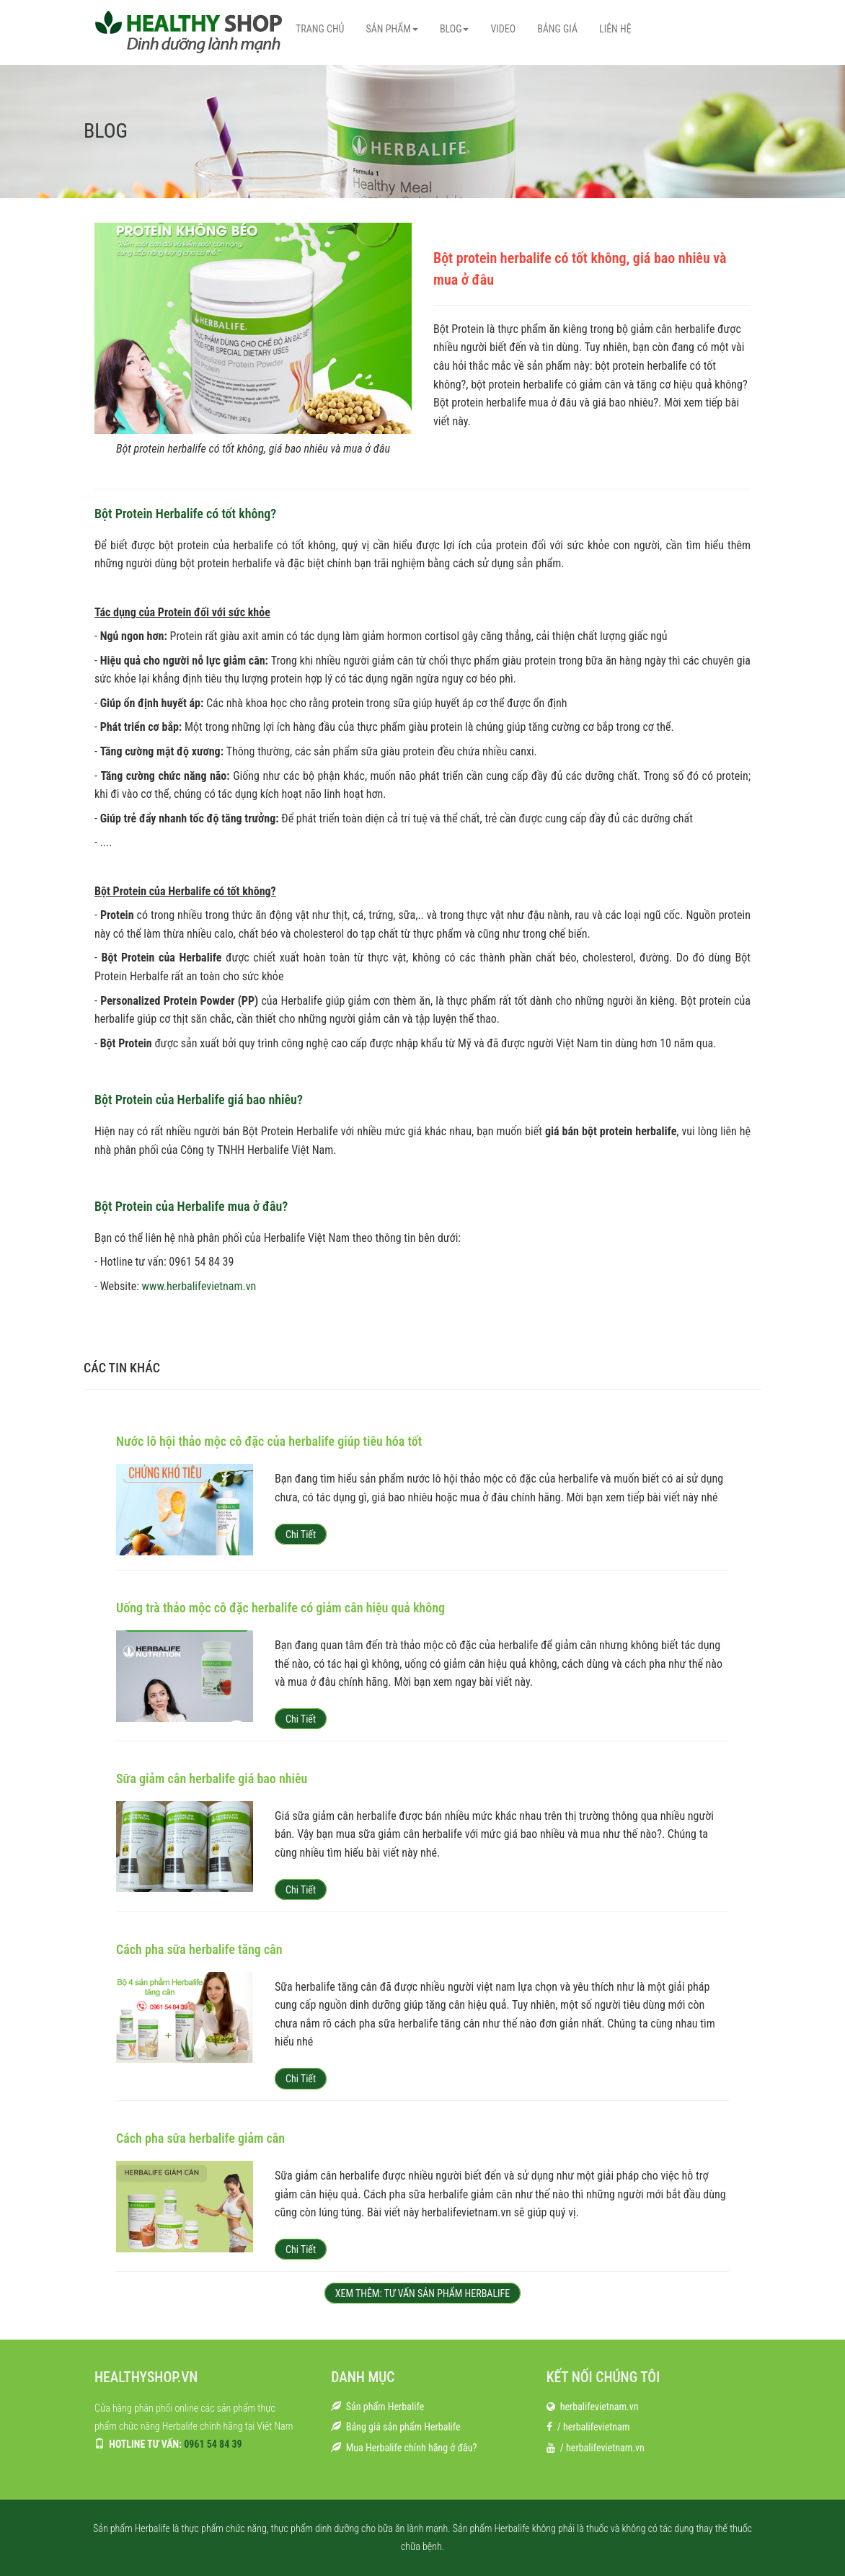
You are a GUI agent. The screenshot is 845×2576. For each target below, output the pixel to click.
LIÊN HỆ (615, 29)
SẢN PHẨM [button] (391, 29)
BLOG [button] (454, 29)
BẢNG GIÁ (557, 29)
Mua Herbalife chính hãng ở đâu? (411, 2447)
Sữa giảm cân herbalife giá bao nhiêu (211, 1778)
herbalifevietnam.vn (599, 2406)
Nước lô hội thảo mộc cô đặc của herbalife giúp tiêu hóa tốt (269, 1441)
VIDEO (503, 29)
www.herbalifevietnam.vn (199, 1286)
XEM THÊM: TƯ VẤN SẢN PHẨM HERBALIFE (422, 2293)
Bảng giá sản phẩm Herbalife (403, 2427)
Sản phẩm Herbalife (385, 2406)
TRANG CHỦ (320, 29)
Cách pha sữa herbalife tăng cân (199, 1949)
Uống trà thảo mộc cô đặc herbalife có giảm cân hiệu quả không (280, 1607)
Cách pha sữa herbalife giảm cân (200, 2138)
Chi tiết (301, 1534)
